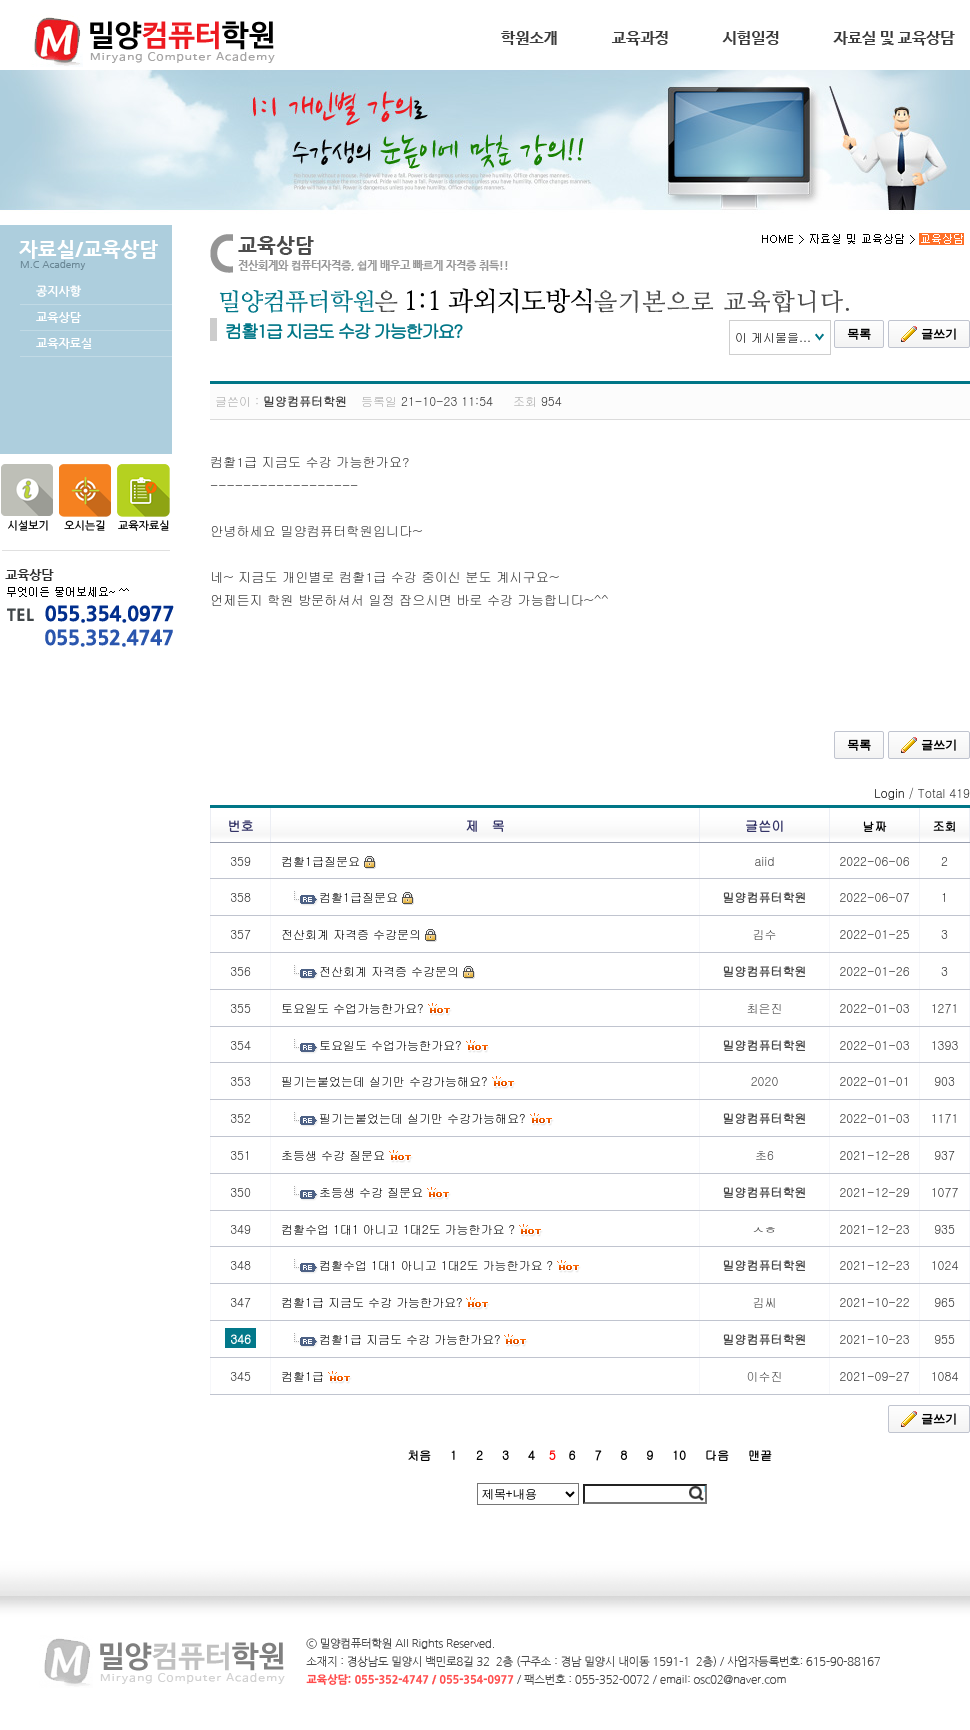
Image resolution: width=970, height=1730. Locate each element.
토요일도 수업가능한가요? (352, 1007)
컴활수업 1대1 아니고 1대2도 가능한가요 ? (398, 1228)
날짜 (875, 825)
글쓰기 (929, 334)
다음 (717, 1454)
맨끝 (760, 1454)
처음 (419, 1454)
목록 (859, 334)
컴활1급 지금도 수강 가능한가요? (371, 1301)
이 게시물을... (773, 336)
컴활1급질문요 (320, 860)
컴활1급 (302, 1375)
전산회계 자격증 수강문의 (351, 933)
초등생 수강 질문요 (333, 1154)
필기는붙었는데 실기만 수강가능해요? (384, 1080)
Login (889, 792)
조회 (945, 825)
